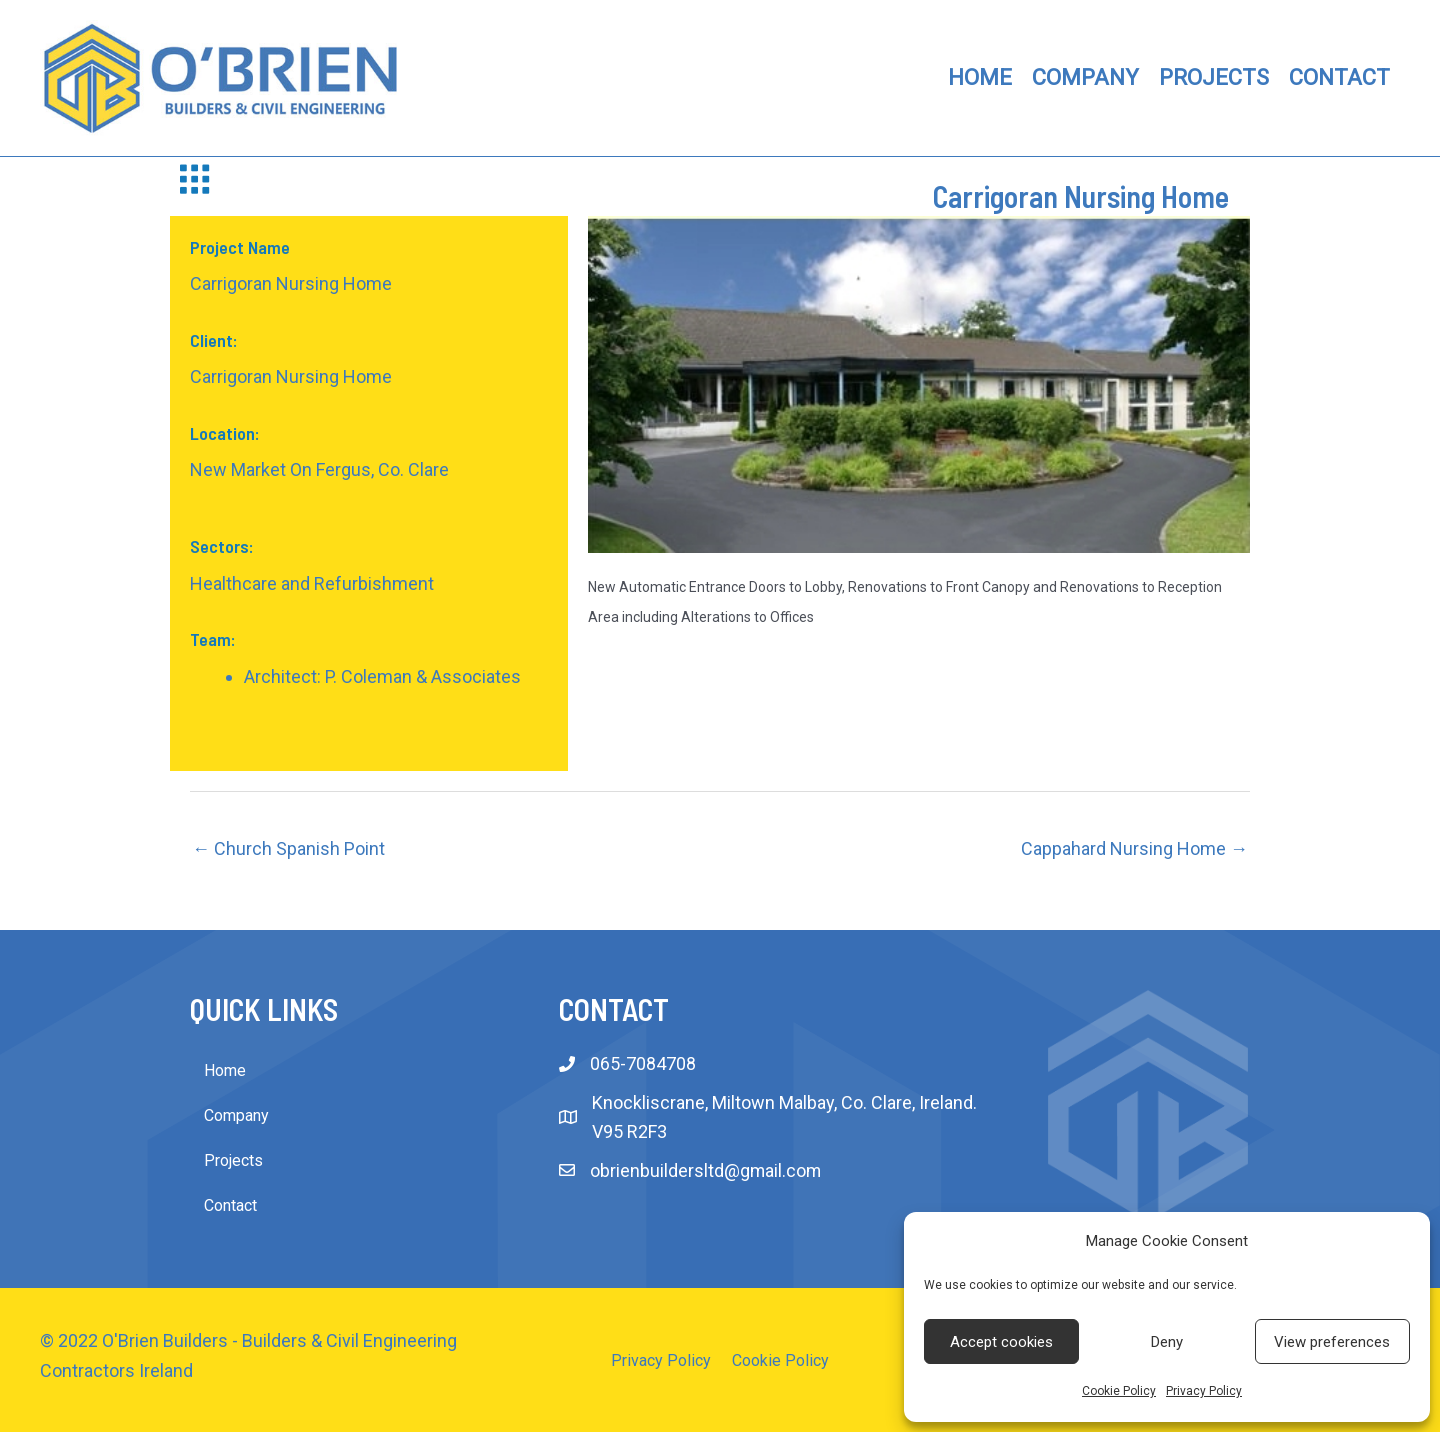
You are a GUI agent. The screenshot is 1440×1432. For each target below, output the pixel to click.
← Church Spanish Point (288, 848)
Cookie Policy (1119, 1391)
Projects (233, 1160)
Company (236, 1115)
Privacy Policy (1204, 1391)
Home (225, 1070)
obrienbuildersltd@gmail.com (706, 1170)
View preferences (1332, 1342)
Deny (1167, 1342)
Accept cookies (1001, 1342)
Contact (230, 1205)
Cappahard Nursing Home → (1134, 848)
